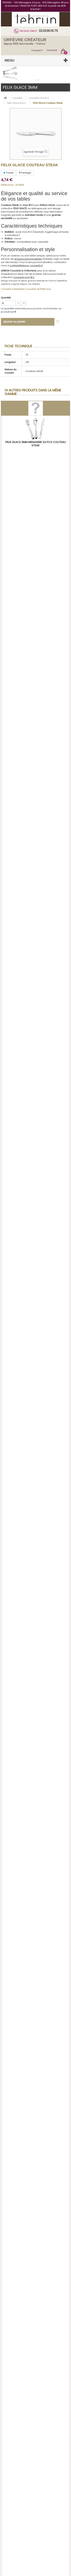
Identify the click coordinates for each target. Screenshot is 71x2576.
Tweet (8, 172)
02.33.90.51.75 (48, 31)
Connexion (51, 50)
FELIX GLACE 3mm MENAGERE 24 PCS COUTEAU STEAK (35, 443)
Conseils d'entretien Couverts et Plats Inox (26, 289)
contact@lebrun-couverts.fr (26, 265)
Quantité (6, 297)
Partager (25, 172)
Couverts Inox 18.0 (23, 277)
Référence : (8, 185)
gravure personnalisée (28, 259)
